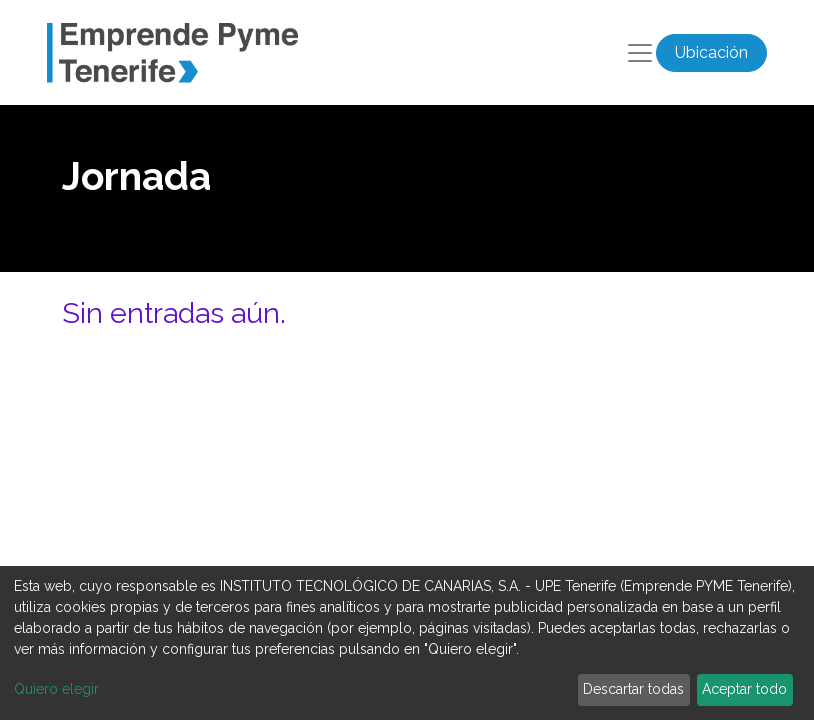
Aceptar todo (744, 689)
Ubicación (711, 52)
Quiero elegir (56, 689)
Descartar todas (633, 689)
